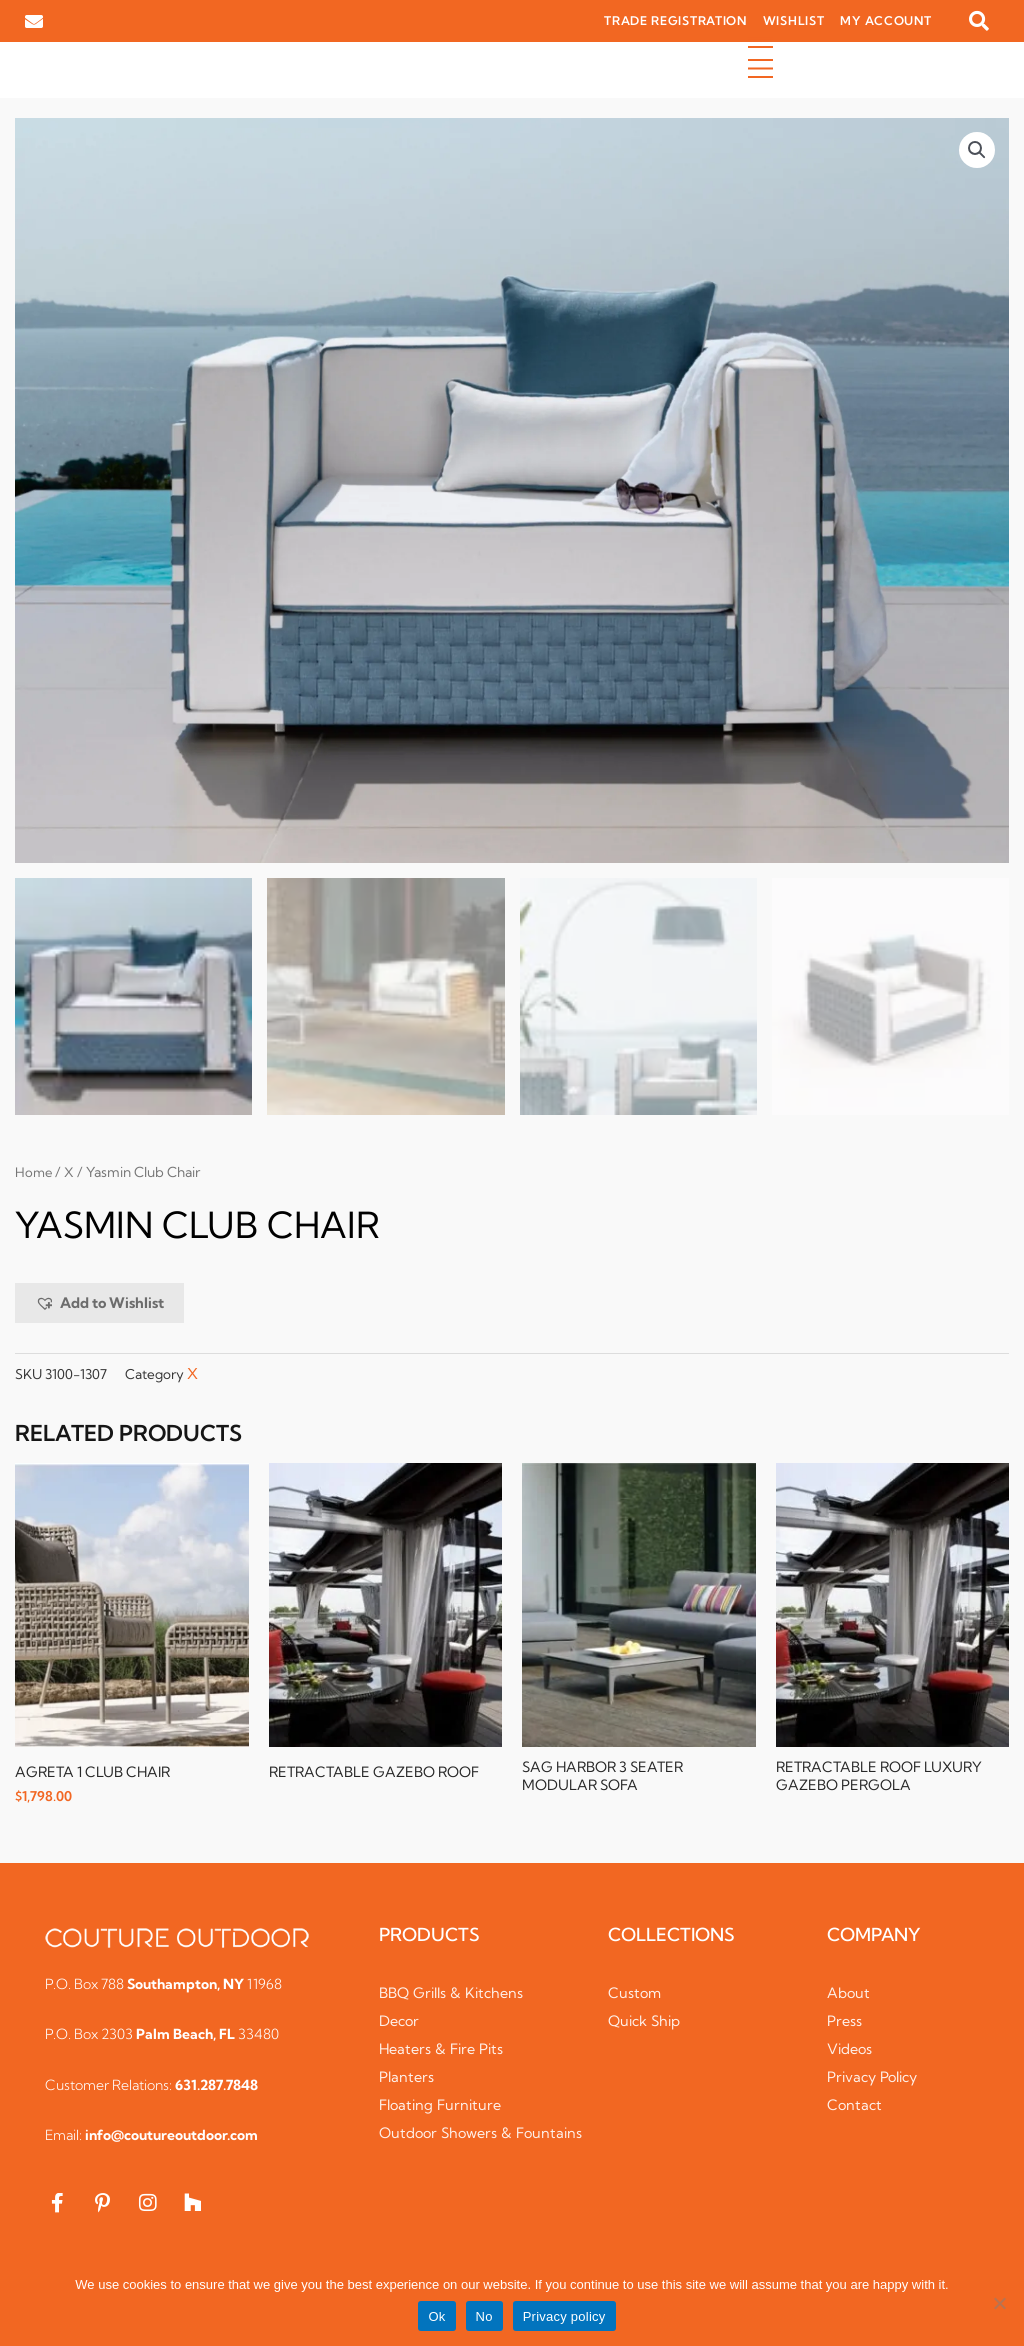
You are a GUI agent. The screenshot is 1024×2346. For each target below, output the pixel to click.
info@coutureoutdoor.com (171, 2137)
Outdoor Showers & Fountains (449, 2144)
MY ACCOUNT (885, 20)
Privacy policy (564, 2316)
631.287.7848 (216, 2087)
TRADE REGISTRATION (675, 20)
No (484, 2316)
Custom (635, 1994)
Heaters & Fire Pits (444, 2050)
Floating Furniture (443, 2106)
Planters (407, 2078)
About (849, 1994)
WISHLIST (794, 20)
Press (845, 2022)
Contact (855, 2106)
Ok (436, 2316)
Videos (851, 2050)
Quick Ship (646, 2022)
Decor (400, 2022)
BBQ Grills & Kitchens (455, 1994)
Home (34, 1173)
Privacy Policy (876, 2078)
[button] (979, 21)
